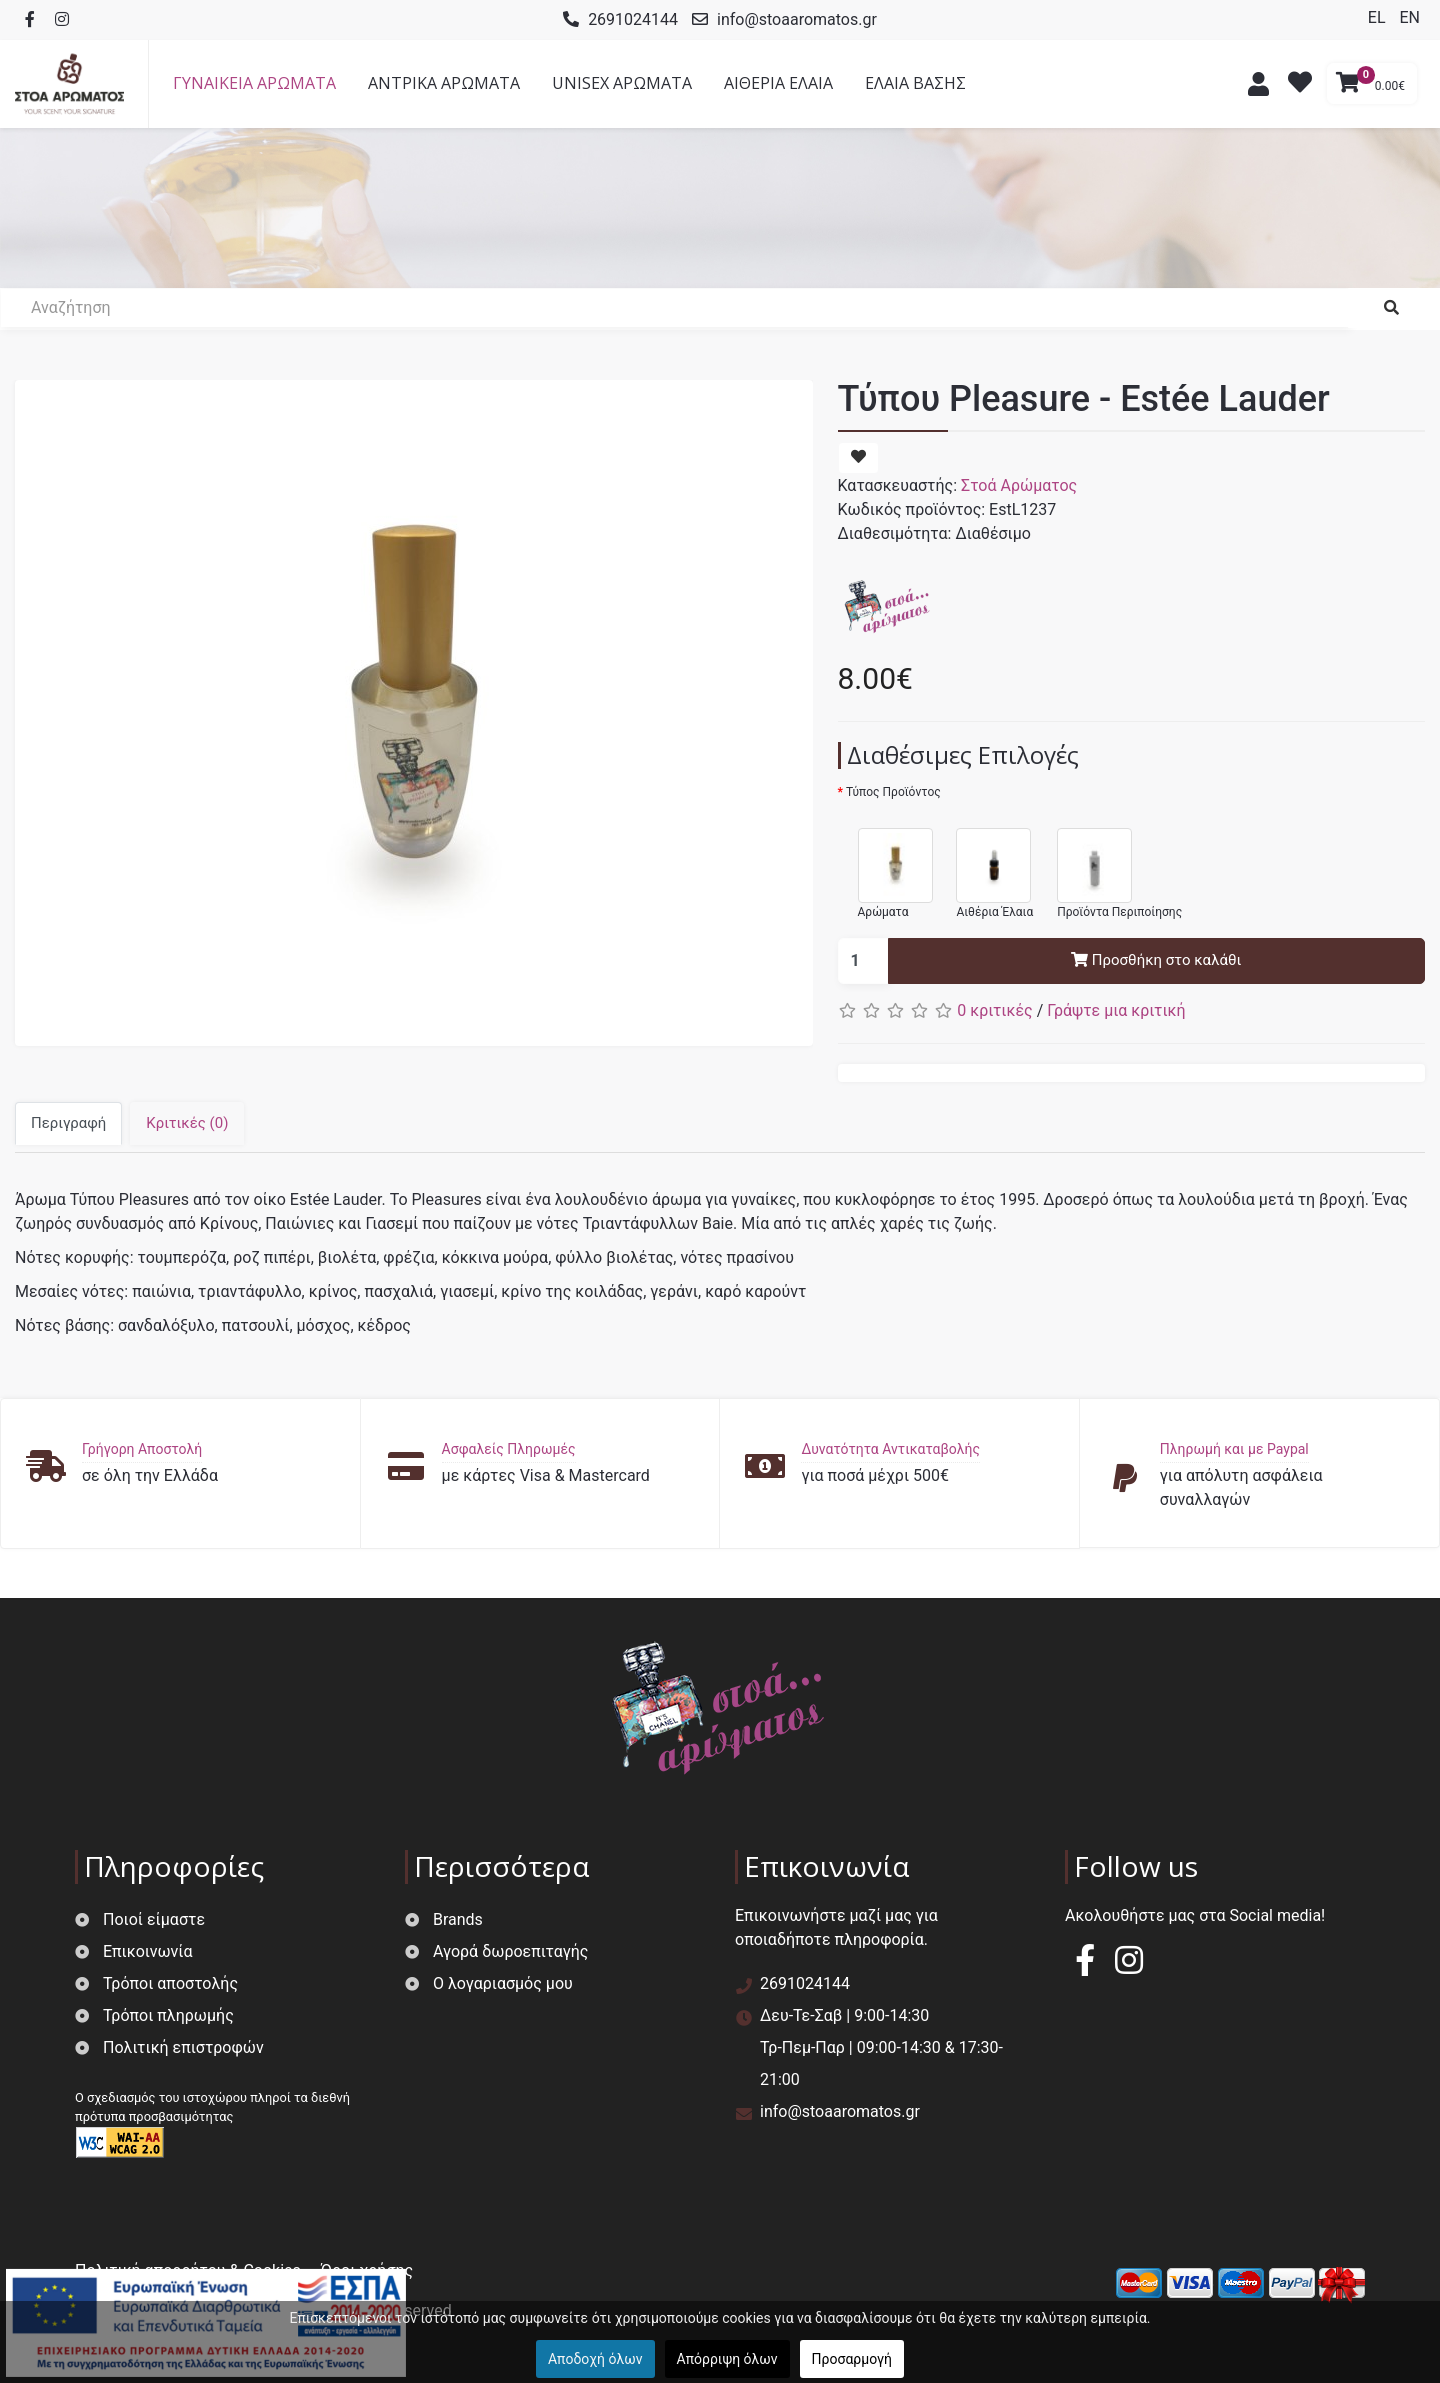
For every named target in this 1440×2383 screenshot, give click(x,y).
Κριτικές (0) (187, 1123)
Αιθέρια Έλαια (984, 864)
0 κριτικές (994, 1010)
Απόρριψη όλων (727, 2359)
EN (1409, 17)
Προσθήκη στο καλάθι (1156, 960)
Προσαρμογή (852, 2359)
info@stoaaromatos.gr (797, 19)
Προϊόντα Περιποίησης (1109, 864)
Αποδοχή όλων (595, 2359)
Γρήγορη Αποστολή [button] (142, 1449)
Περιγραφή (68, 1123)
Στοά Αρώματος (1019, 485)
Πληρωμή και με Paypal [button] (1234, 1449)
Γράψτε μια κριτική (1116, 1010)
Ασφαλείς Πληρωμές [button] (509, 1449)
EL (1379, 17)
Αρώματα (885, 864)
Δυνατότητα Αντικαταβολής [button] (890, 1449)
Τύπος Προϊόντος (893, 792)
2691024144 (633, 19)
